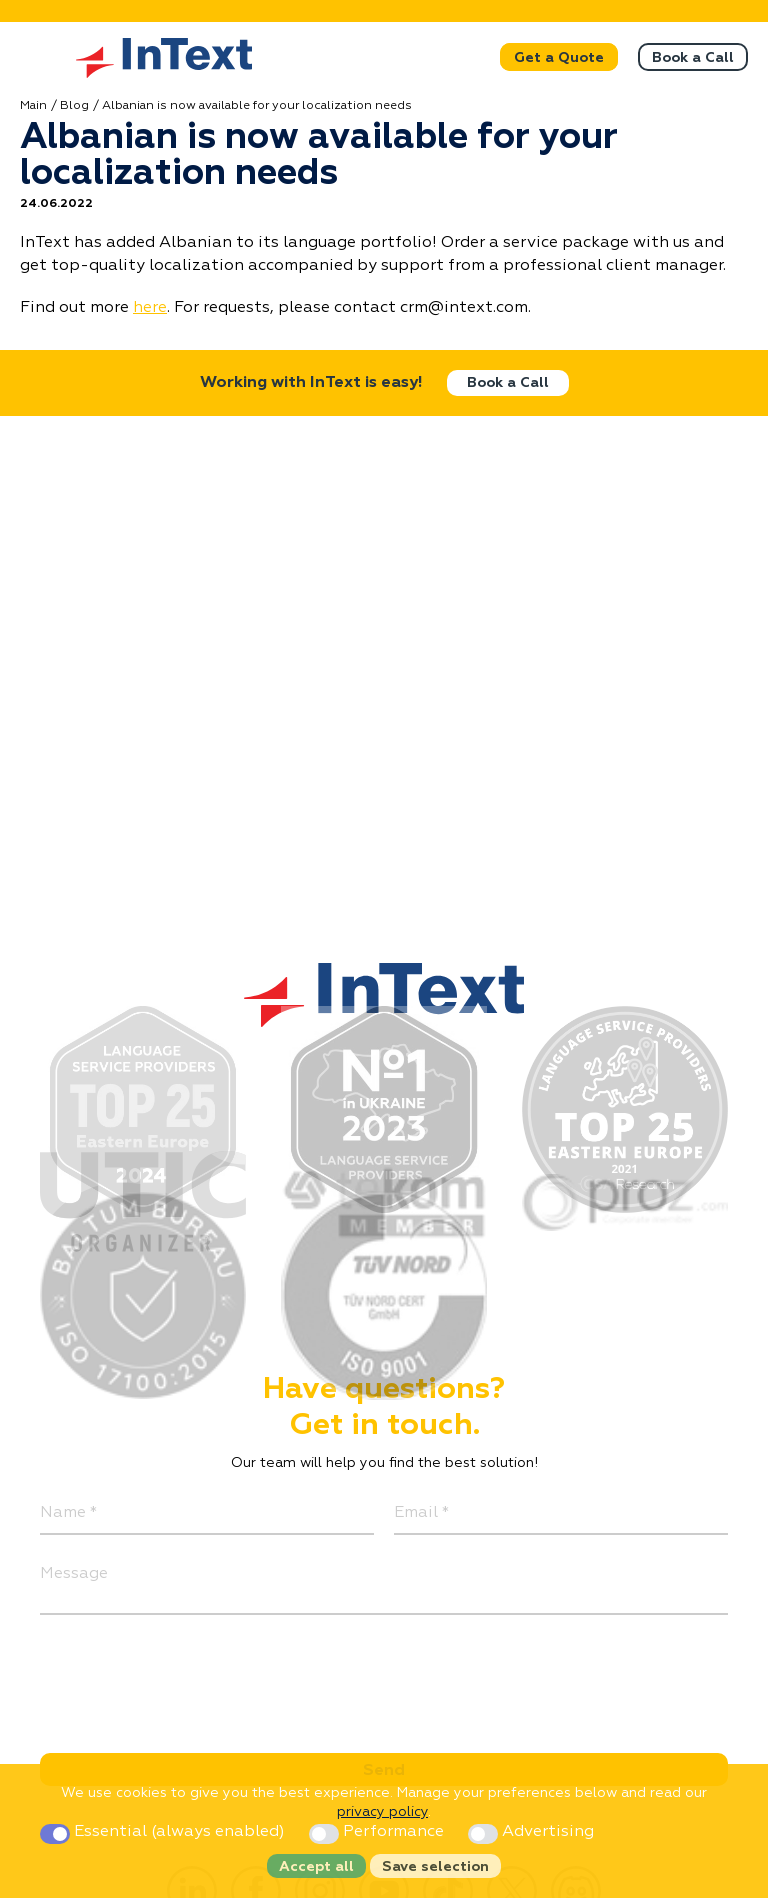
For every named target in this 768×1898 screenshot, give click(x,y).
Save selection (435, 1867)
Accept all (316, 1867)
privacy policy (382, 1812)
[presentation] (192, 1674)
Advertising (531, 1832)
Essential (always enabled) (164, 1832)
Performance (378, 1832)
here (150, 308)
